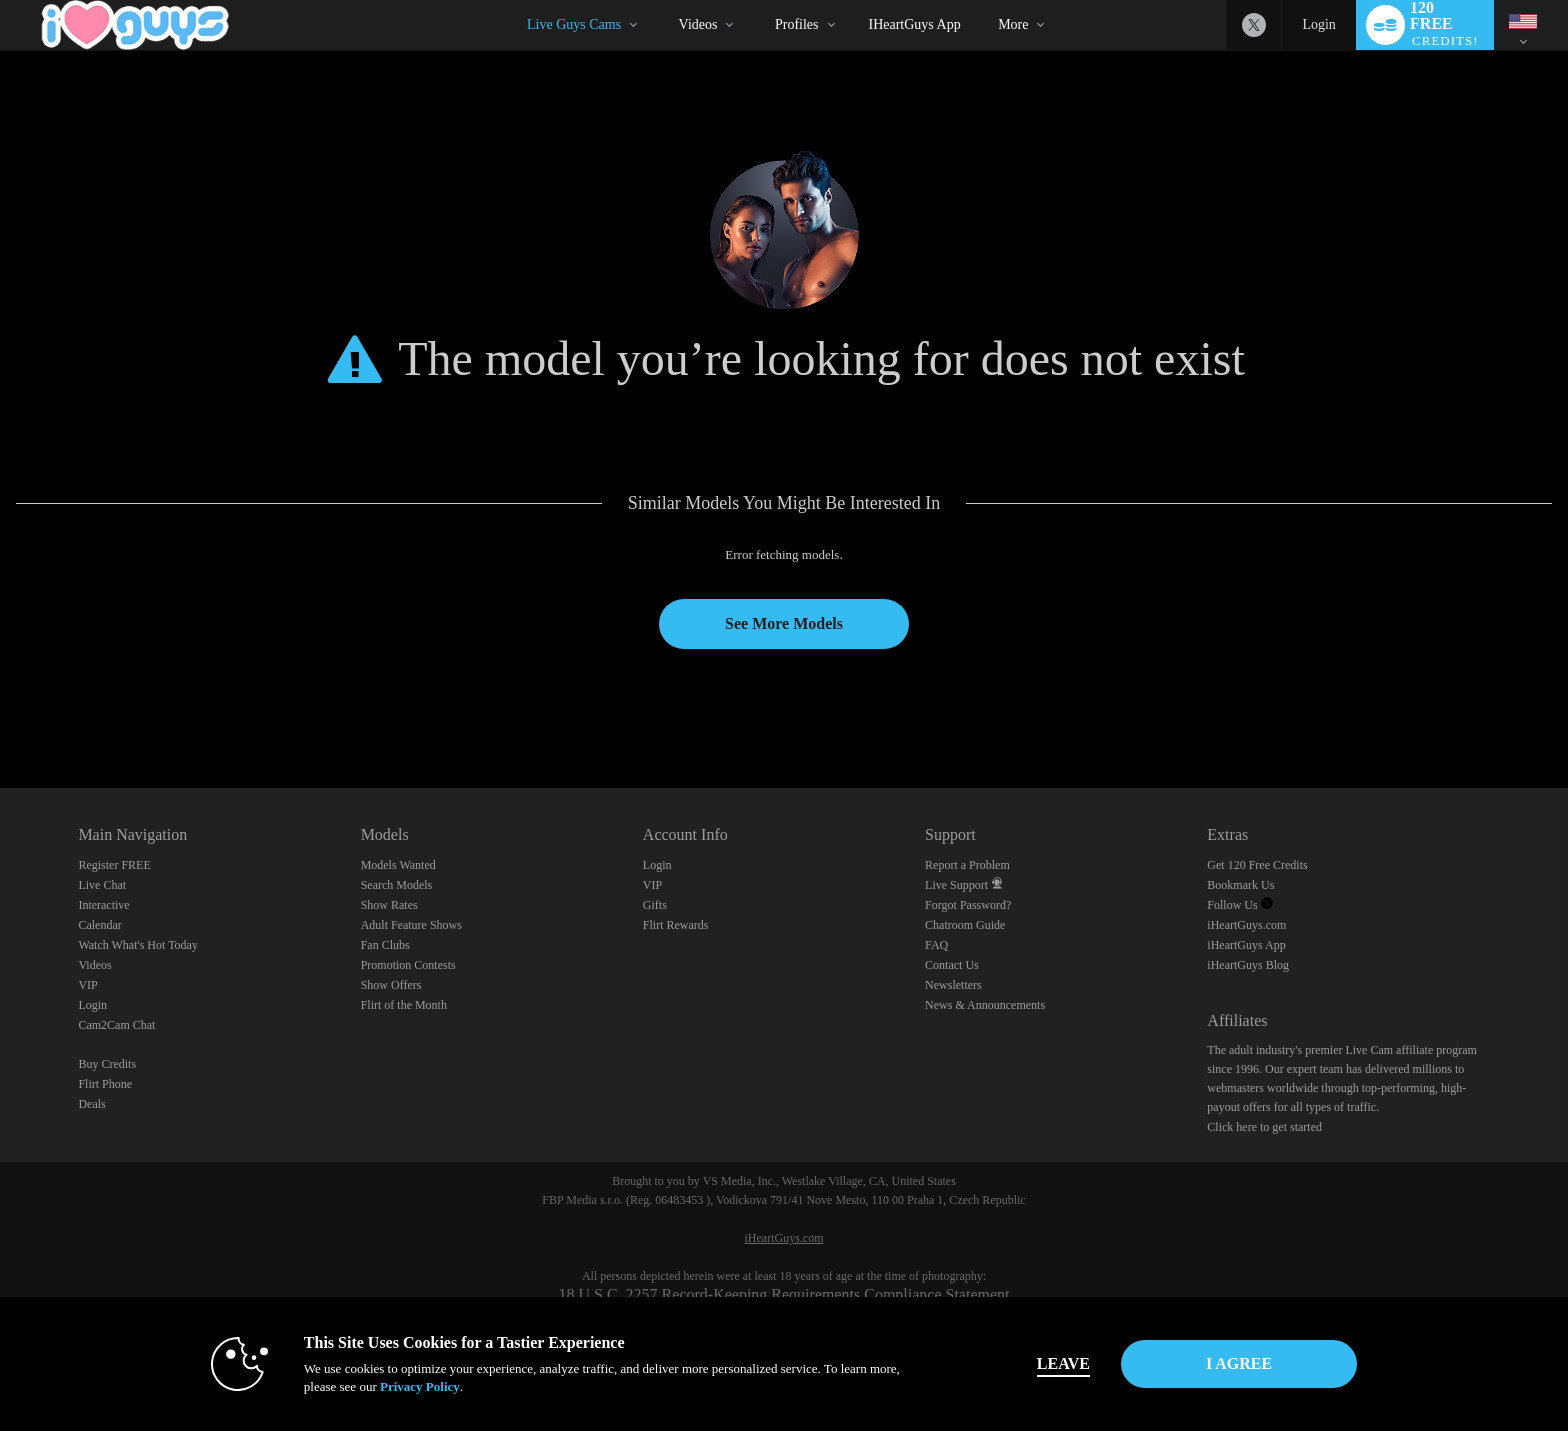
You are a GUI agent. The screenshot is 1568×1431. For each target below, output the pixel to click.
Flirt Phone (105, 1084)
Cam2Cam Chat (116, 1025)
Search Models (397, 885)
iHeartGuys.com (1246, 925)
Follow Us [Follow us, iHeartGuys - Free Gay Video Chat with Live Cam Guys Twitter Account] (1239, 905)
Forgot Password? (968, 905)
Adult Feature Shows (411, 925)
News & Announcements (985, 1005)
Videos (698, 24)
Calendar (99, 925)
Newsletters (953, 985)
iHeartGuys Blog (1248, 965)
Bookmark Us (1240, 885)
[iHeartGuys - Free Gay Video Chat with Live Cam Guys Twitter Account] (1254, 25)
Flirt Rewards (676, 925)
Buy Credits (107, 1064)
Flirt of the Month (404, 1005)
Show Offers (391, 985)
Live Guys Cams (574, 24)
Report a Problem (967, 865)
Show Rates (389, 905)
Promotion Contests (408, 965)
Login (1318, 24)
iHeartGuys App (915, 24)
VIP (87, 985)
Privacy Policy (420, 1386)
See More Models (784, 623)
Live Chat (102, 885)
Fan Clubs (385, 945)
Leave (1063, 1363)
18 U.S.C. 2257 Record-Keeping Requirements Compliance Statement (783, 1294)
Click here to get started (1264, 1127)
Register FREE (114, 865)
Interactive (103, 905)
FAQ (936, 945)
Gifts (655, 905)
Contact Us (952, 965)
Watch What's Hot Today (138, 945)
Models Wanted (398, 865)
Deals (91, 1104)
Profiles (797, 24)
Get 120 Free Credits (1257, 865)
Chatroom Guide (965, 925)
